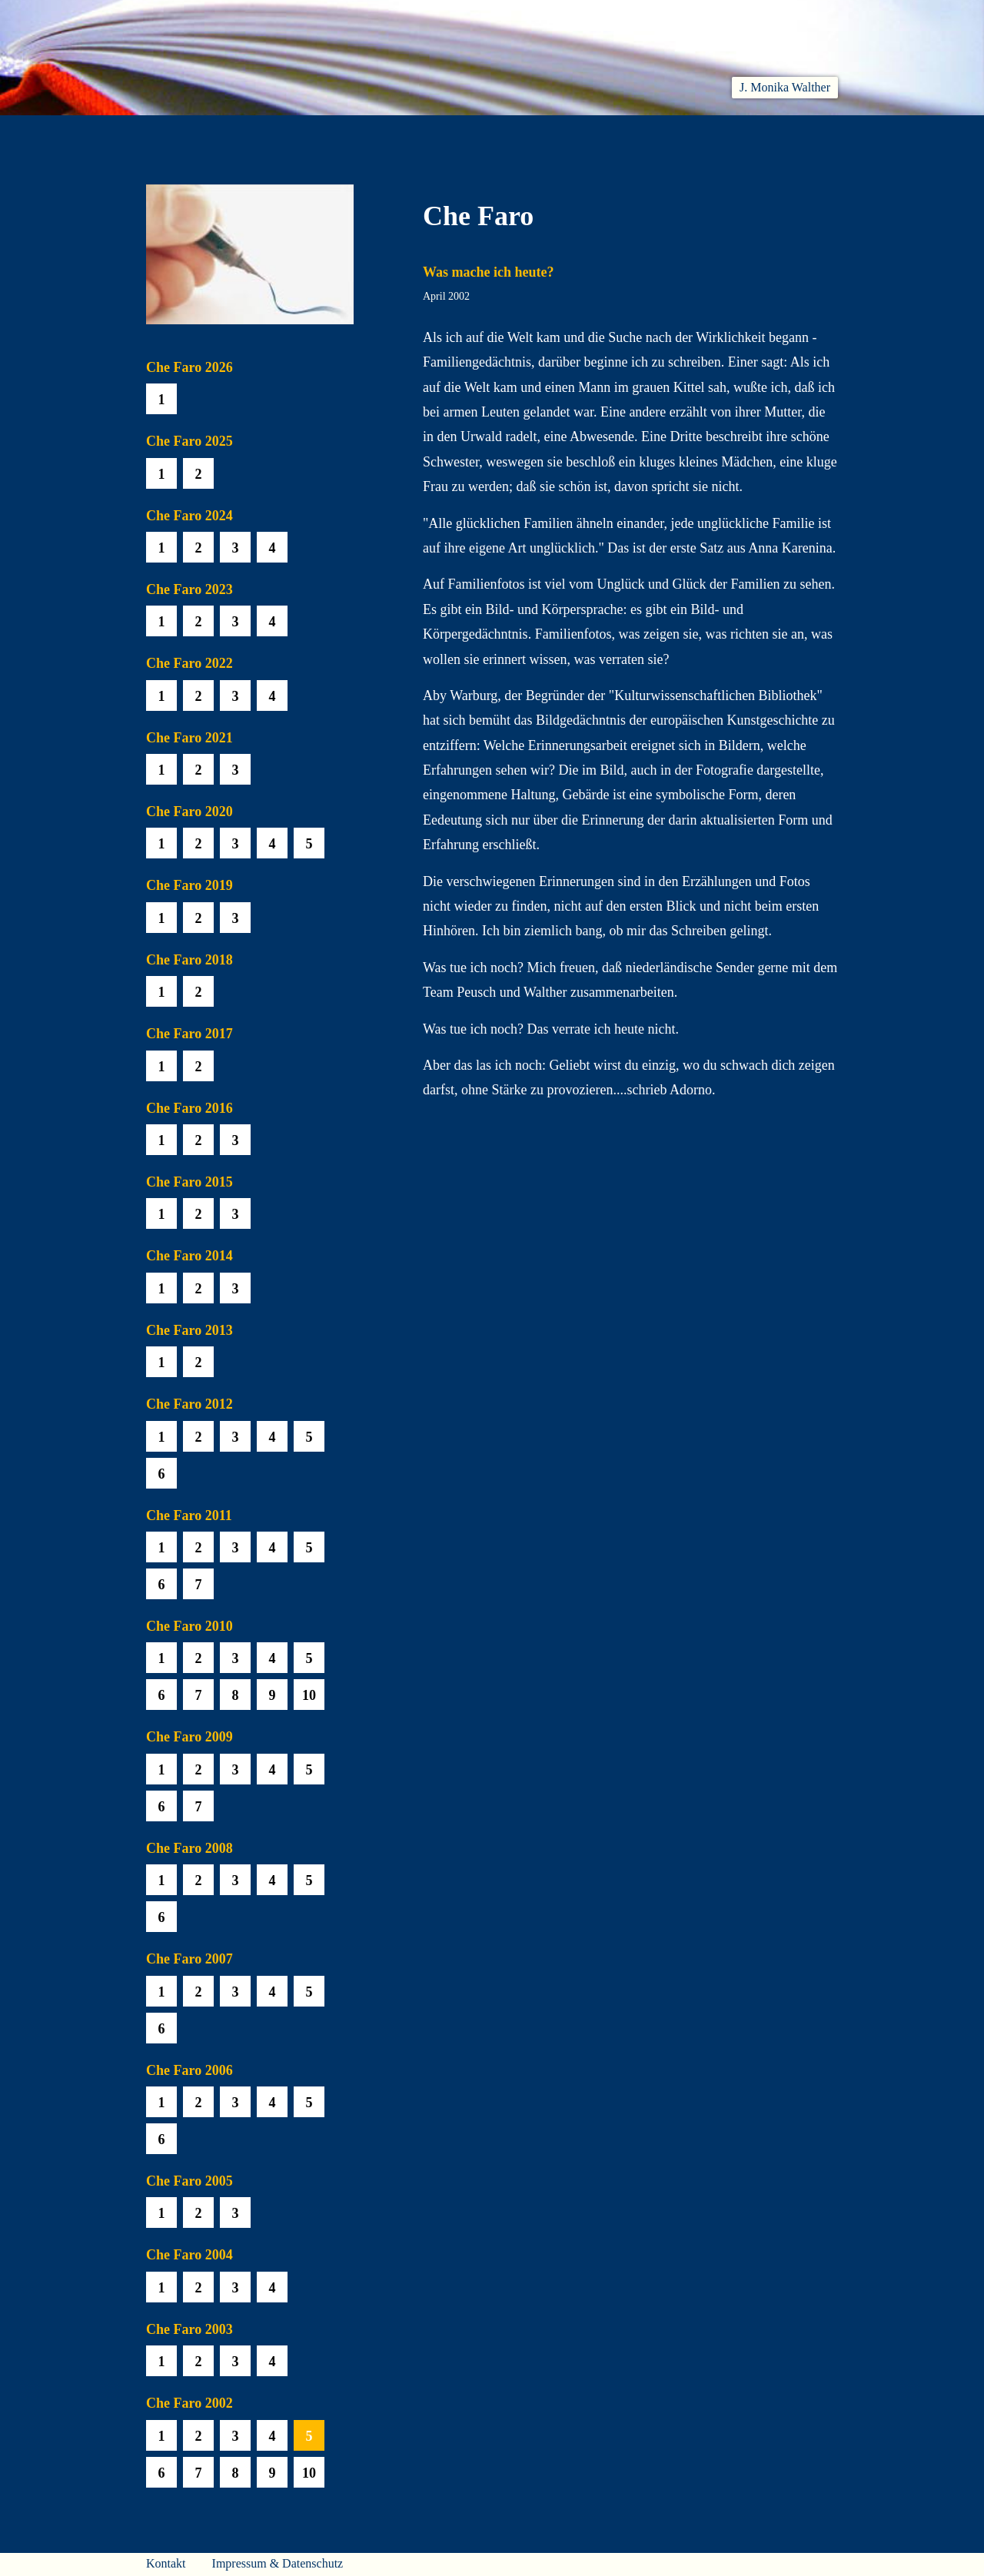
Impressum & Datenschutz (278, 2563)
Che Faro (515, 133)
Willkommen (184, 133)
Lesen (364, 133)
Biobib (597, 133)
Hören (435, 133)
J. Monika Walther (785, 87)
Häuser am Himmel (708, 133)
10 (309, 1695)
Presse (819, 133)
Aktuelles (286, 133)
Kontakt (166, 2563)
